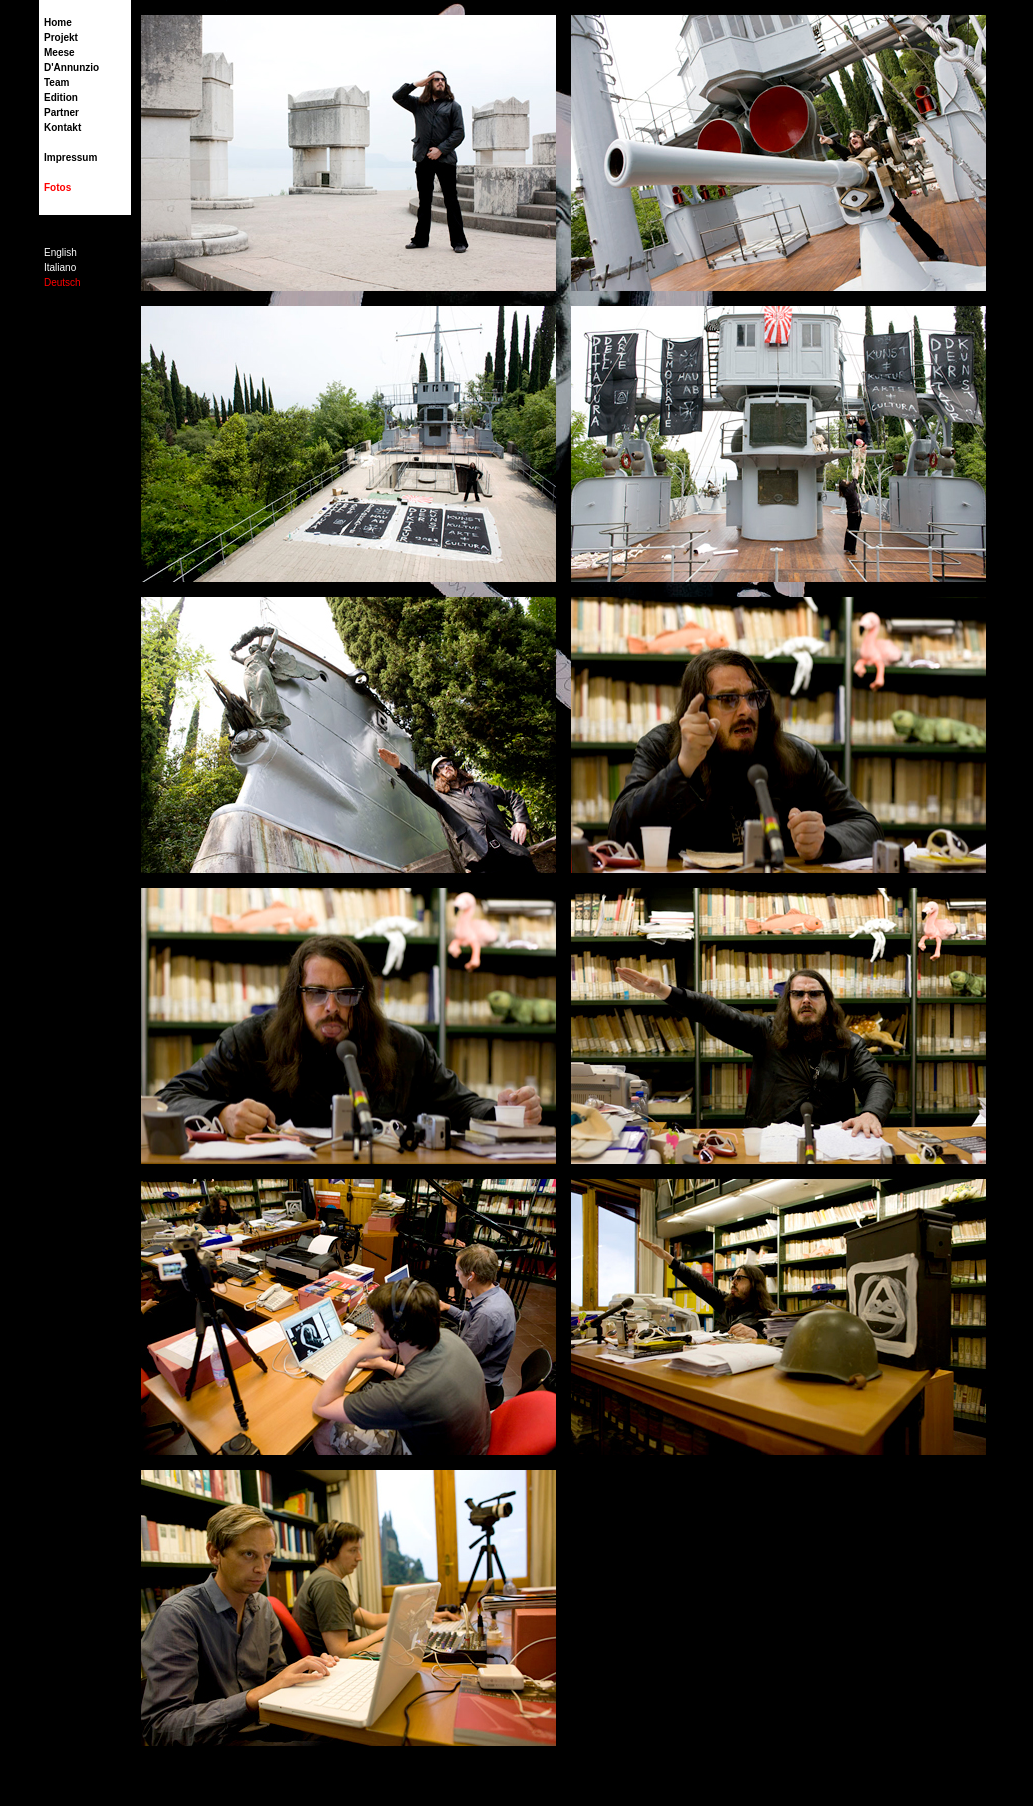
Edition (61, 97)
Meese (59, 52)
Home (58, 22)
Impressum (70, 157)
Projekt (61, 37)
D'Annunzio (71, 67)
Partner (61, 112)
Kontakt (62, 127)
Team (56, 82)
